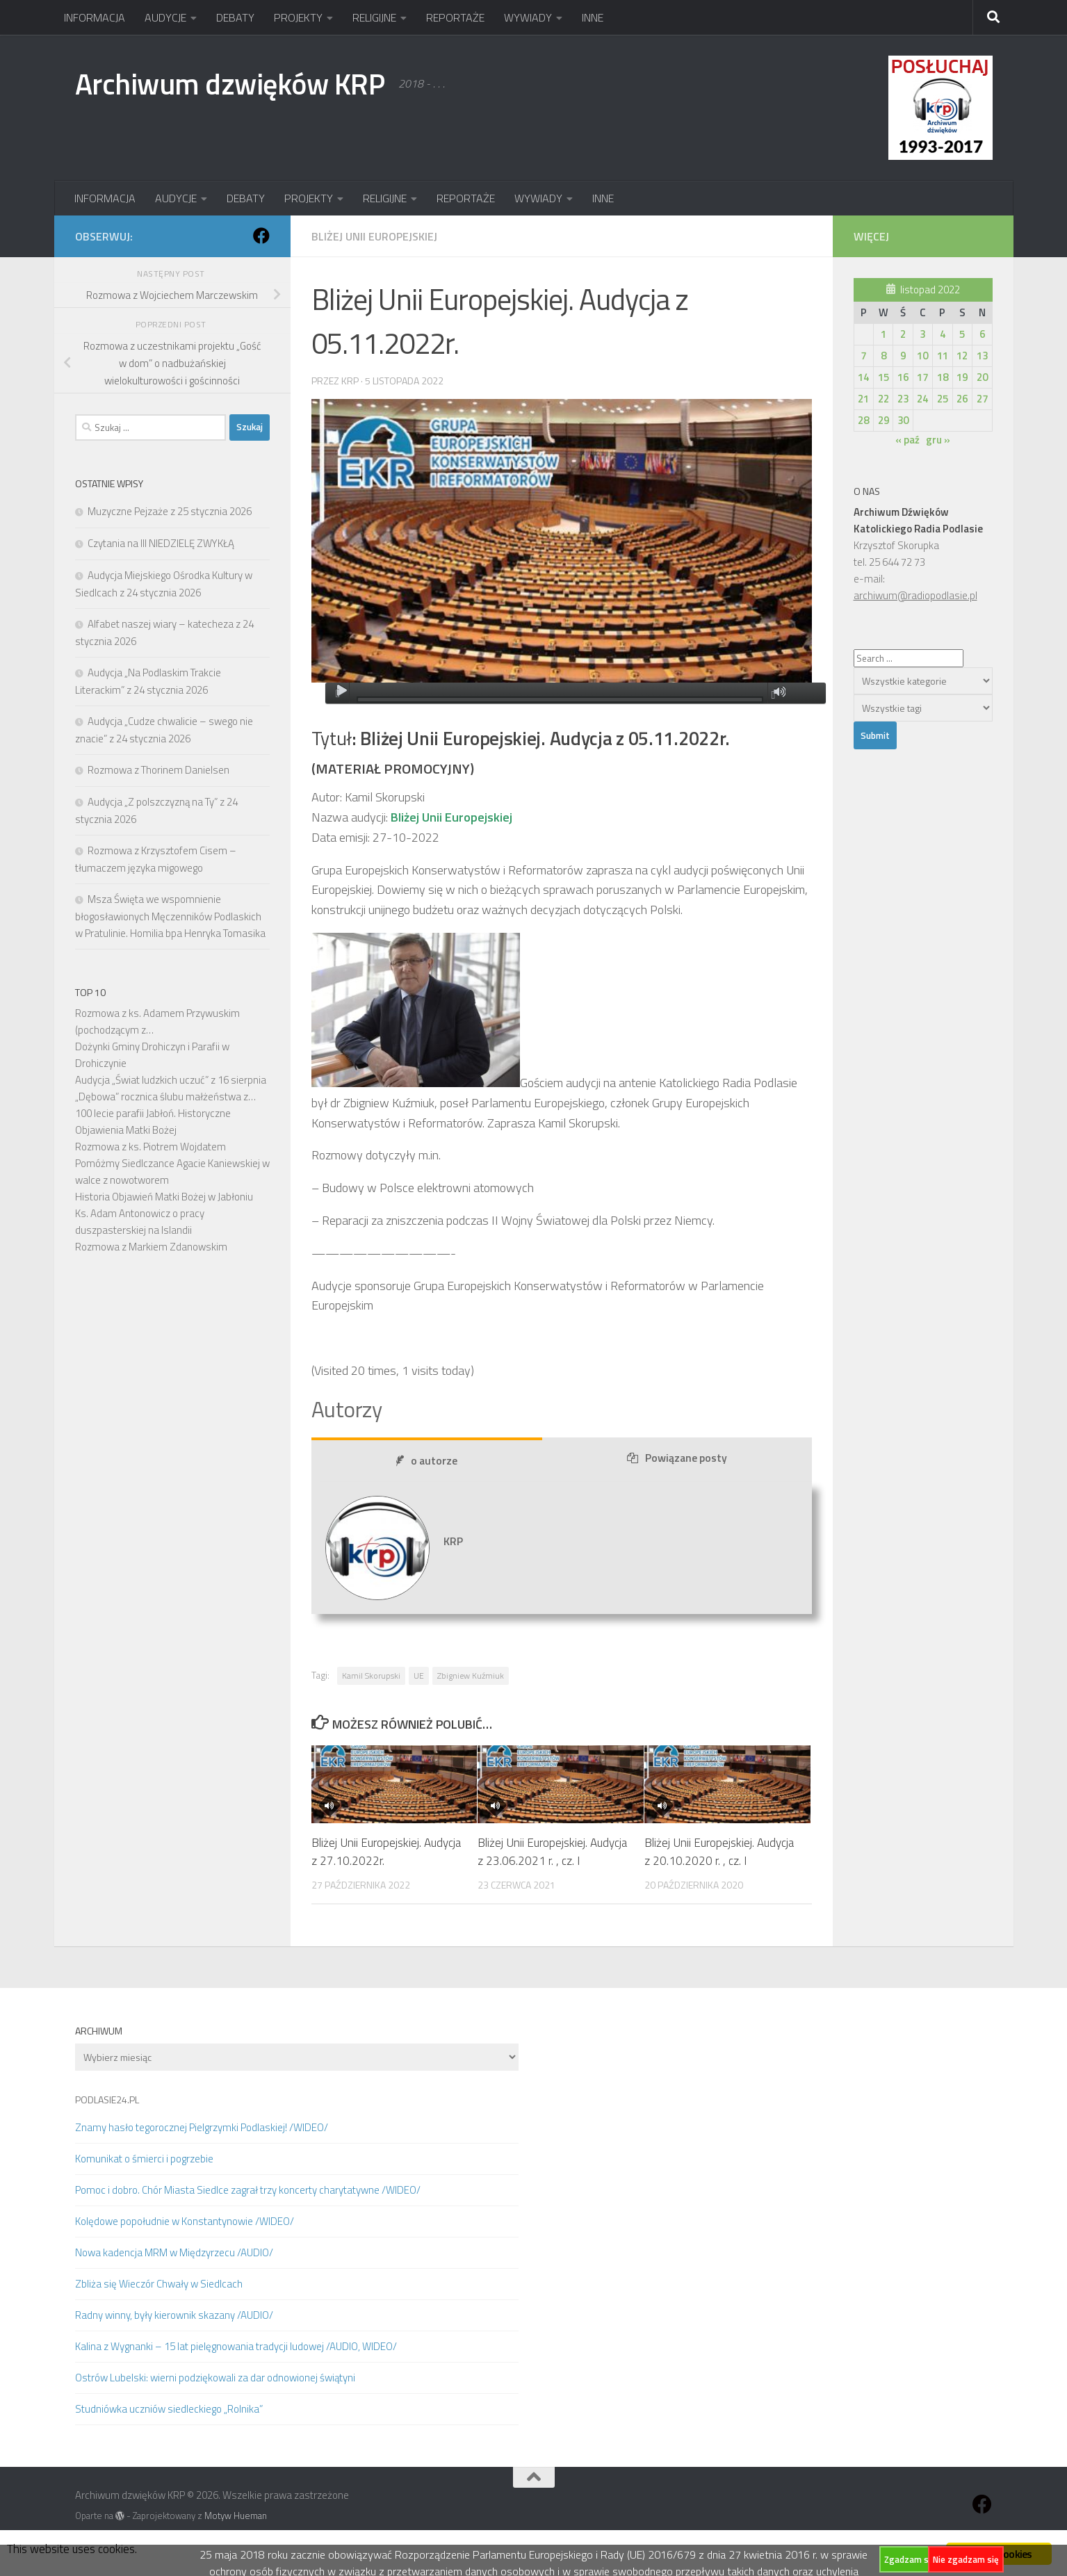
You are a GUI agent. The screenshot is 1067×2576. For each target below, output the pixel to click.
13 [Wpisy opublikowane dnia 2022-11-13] (982, 356)
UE (419, 1675)
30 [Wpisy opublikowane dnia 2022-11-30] (903, 420)
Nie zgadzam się (966, 2559)
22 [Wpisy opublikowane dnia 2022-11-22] (883, 399)
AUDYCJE (165, 17)
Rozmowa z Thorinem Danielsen (158, 770)
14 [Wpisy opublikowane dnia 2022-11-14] (863, 377)
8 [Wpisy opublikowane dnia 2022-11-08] (883, 356)
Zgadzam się (910, 2559)
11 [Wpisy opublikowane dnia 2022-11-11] (942, 356)
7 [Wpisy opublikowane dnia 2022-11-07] (863, 356)
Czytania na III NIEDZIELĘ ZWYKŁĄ (161, 543)
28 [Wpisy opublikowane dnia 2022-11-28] (863, 420)
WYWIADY (528, 17)
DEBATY (235, 17)
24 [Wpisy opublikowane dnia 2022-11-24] (922, 399)
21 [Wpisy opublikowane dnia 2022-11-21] (863, 399)
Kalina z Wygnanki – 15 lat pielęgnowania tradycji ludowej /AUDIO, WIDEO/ (236, 2346)
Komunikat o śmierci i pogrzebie (144, 2159)
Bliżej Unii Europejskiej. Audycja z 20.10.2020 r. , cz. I (719, 1852)
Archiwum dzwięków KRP (230, 83)
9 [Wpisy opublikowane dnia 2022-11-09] (903, 356)
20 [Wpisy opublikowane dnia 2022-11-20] (982, 377)
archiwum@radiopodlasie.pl (915, 595)
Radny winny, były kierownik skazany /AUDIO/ (174, 2315)
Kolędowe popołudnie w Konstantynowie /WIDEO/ (184, 2221)
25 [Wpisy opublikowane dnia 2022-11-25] (942, 399)
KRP (350, 380)
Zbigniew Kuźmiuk (470, 1675)
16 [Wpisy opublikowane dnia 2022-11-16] (903, 377)
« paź (907, 440)
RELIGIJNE (374, 17)
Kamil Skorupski (371, 1675)
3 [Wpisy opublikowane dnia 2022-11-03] (922, 334)
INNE (592, 17)
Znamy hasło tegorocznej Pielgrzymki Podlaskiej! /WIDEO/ (201, 2127)
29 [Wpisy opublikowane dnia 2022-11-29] (883, 420)
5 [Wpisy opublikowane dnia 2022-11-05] (962, 334)
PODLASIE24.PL (107, 2099)
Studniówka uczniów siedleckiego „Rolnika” (169, 2409)
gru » (938, 440)
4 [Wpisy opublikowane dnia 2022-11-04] (942, 334)
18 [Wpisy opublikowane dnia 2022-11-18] (942, 377)
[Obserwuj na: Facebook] (261, 235)
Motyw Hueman (235, 2515)
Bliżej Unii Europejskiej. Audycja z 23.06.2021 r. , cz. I (552, 1852)
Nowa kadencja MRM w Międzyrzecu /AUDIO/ (174, 2252)
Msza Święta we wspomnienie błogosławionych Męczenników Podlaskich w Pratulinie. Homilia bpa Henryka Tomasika (170, 916)
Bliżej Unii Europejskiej (374, 236)
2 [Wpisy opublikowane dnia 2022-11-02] (903, 334)
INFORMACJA (94, 17)
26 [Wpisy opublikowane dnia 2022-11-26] (962, 399)
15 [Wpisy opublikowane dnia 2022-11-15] (883, 377)
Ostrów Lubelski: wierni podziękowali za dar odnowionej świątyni (215, 2378)
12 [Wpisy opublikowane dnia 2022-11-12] (962, 356)
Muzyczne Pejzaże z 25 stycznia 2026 (170, 511)
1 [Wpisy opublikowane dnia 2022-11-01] (883, 334)
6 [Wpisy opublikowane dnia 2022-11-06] (982, 334)
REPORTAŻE (455, 17)
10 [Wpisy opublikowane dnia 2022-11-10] (922, 356)
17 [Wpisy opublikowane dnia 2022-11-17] (922, 377)
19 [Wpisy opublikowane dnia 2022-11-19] (962, 377)
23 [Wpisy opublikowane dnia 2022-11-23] (903, 399)
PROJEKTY (298, 17)
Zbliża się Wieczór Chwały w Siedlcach (159, 2284)
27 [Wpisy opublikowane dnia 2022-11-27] (982, 399)
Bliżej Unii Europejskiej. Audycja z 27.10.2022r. (386, 1852)
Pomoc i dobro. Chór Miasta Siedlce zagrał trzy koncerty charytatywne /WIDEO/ (248, 2190)
